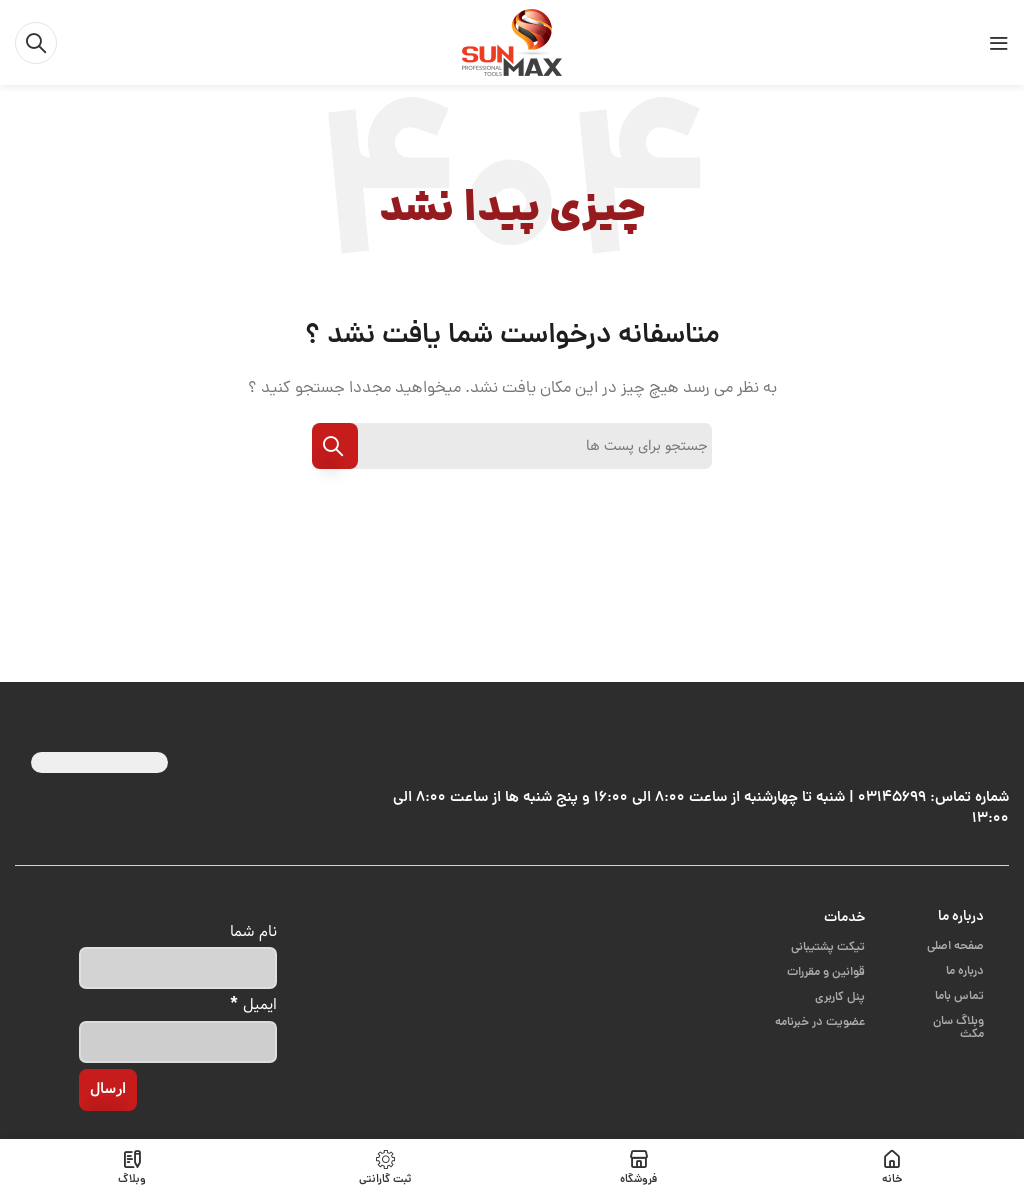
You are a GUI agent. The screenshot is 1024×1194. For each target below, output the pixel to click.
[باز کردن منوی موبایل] (999, 43)
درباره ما (961, 917)
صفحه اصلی (955, 946)
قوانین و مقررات (826, 972)
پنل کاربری (840, 997)
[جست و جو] (36, 43)
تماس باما (959, 996)
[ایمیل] (178, 1042)
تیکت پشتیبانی (828, 947)
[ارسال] (108, 1090)
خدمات (844, 918)
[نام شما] (178, 968)
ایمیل (254, 1003)
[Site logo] (512, 43)
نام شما (253, 931)
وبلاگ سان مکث (958, 1028)
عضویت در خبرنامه (820, 1022)
